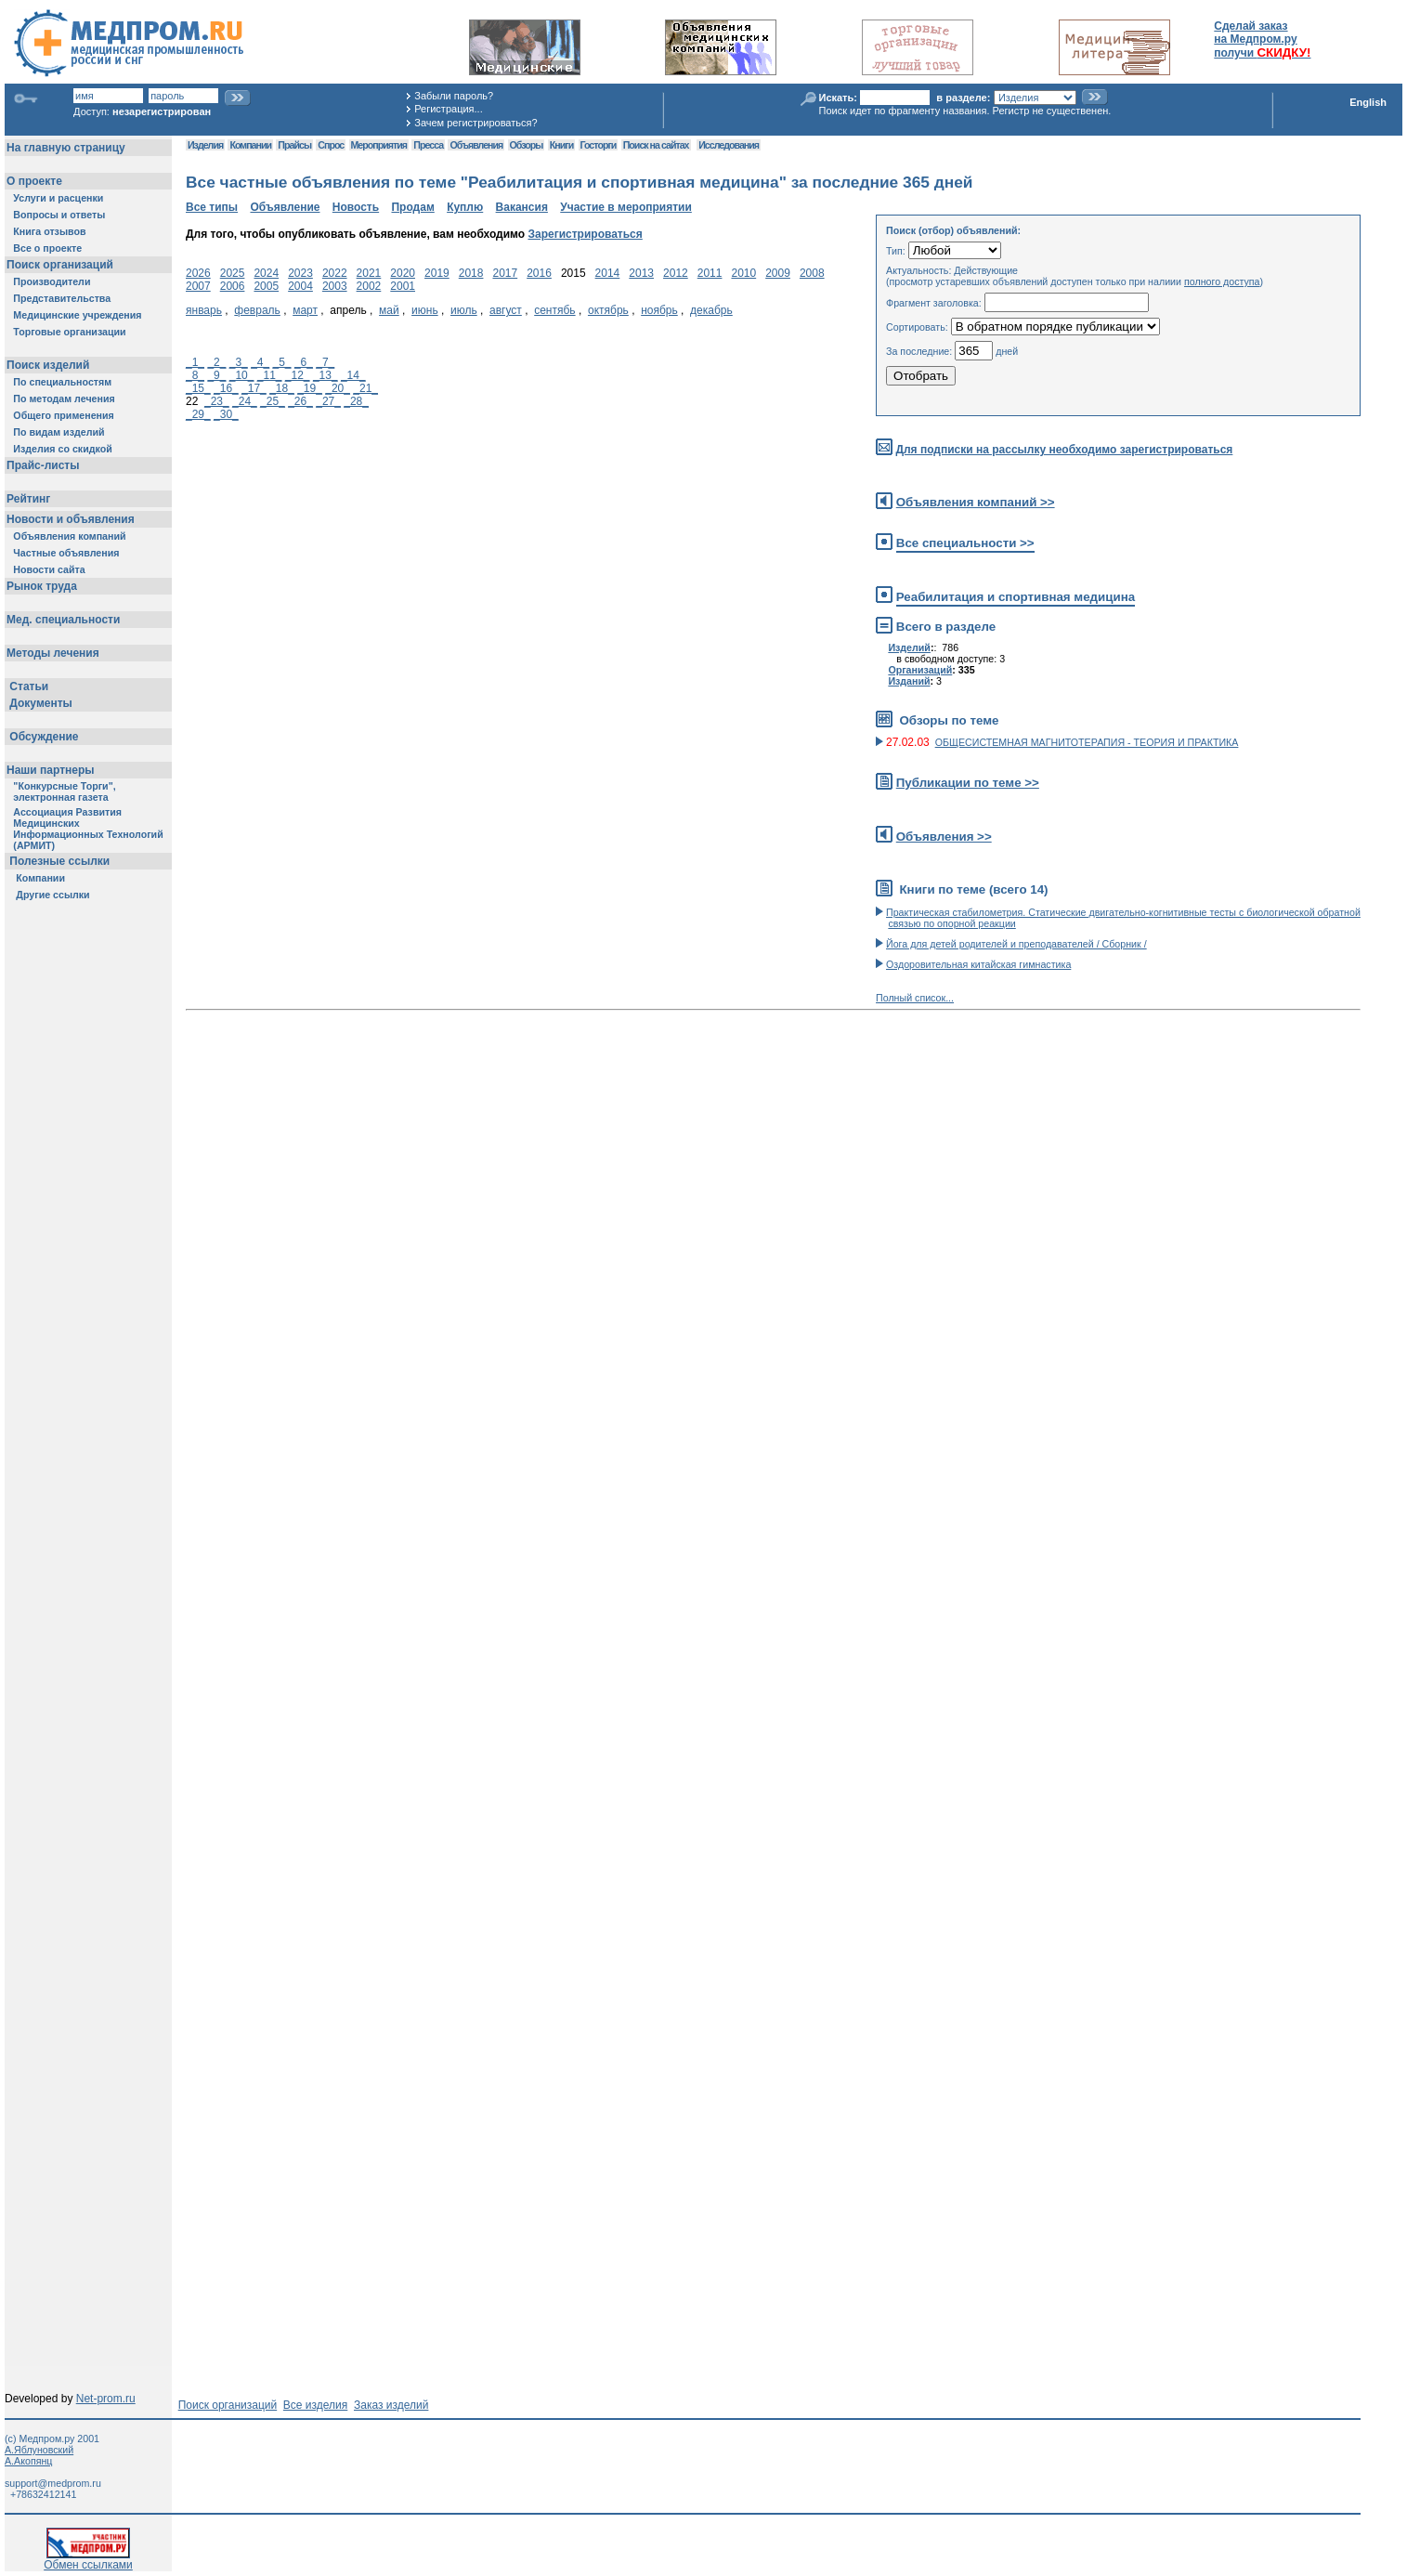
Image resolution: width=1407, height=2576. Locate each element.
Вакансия (522, 207)
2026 (198, 273)
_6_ (303, 362)
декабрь (711, 310)
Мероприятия (379, 144)
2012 (675, 273)
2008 (812, 273)
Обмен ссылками (88, 2559)
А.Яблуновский (39, 2449)
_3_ (238, 362)
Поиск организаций (228, 2405)
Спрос (330, 144)
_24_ (244, 401)
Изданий (909, 680)
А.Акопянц (28, 2460)
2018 (471, 273)
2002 (369, 286)
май (389, 310)
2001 (402, 286)
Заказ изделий (391, 2405)
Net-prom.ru (106, 2398)
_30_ (226, 414)
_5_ (282, 362)
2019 (436, 273)
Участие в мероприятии (626, 207)
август (505, 310)
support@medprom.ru (53, 2483)
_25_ (272, 401)
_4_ (260, 362)
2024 (266, 273)
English (1368, 102)
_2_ (216, 362)
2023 (300, 273)
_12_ (297, 375)
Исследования (729, 144)
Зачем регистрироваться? (475, 122)
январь (204, 310)
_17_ (254, 388)
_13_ (325, 375)
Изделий (909, 647)
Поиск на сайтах (656, 144)
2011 (710, 273)
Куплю (465, 207)
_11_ (269, 375)
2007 (198, 286)
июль (463, 310)
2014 (607, 273)
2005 (266, 286)
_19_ (309, 388)
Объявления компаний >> (975, 502)
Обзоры (526, 144)
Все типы (212, 207)
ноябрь (659, 310)
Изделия (205, 144)
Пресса (428, 144)
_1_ (195, 362)
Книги (561, 144)
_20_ (337, 388)
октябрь (608, 310)
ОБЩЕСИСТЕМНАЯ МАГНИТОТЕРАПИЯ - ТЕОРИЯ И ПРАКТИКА (1087, 742)
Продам (412, 207)
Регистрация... (448, 108)
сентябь (554, 310)
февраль (257, 310)
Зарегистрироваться (585, 234)
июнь (424, 310)
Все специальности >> (965, 543)
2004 (300, 286)
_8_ (195, 375)
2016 (539, 273)
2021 (369, 273)
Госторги (599, 144)
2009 (777, 273)
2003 (334, 286)
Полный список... (915, 997)
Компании (250, 144)
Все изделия (315, 2405)
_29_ (198, 414)
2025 (232, 273)
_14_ (353, 375)
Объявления (476, 144)
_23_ (216, 401)
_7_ (325, 362)
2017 (504, 273)
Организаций (920, 669)
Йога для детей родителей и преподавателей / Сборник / (1016, 943)
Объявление (284, 207)
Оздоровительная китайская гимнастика (978, 964)
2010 (743, 273)
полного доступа (1222, 281)
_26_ (300, 401)
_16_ (226, 388)
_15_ (198, 388)
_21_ (365, 388)
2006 (232, 286)
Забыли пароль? (453, 95)
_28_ (356, 401)
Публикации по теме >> (967, 783)
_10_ (241, 375)
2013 (641, 273)
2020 (402, 273)
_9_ (216, 375)
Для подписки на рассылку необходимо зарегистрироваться (1063, 449)
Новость (355, 207)
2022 (334, 273)
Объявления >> (944, 836)
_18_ (281, 388)
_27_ (328, 401)
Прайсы (294, 144)
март (305, 310)
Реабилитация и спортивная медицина (1015, 597)
